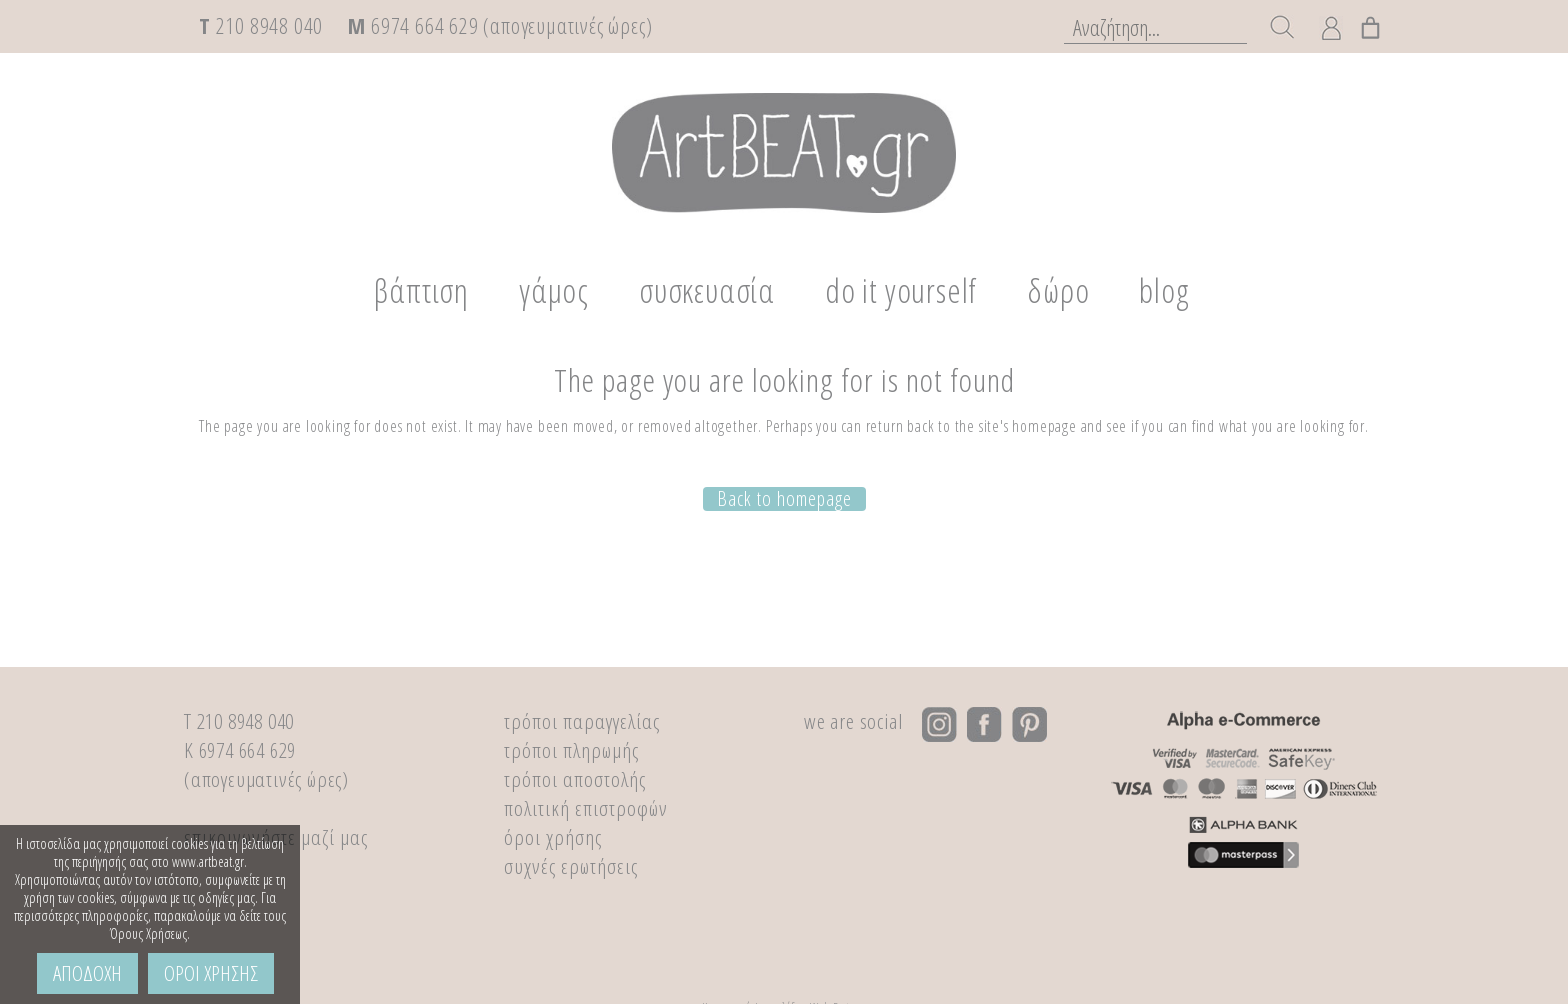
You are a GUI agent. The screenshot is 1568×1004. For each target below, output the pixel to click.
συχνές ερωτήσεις (571, 866)
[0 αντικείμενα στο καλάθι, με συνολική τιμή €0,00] (1371, 24)
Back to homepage (784, 496)
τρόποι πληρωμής (571, 750)
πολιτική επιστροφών (586, 808)
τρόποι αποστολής (575, 779)
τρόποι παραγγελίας (582, 721)
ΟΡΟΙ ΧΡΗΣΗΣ (211, 973)
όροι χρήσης (553, 837)
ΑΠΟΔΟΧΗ (87, 973)
